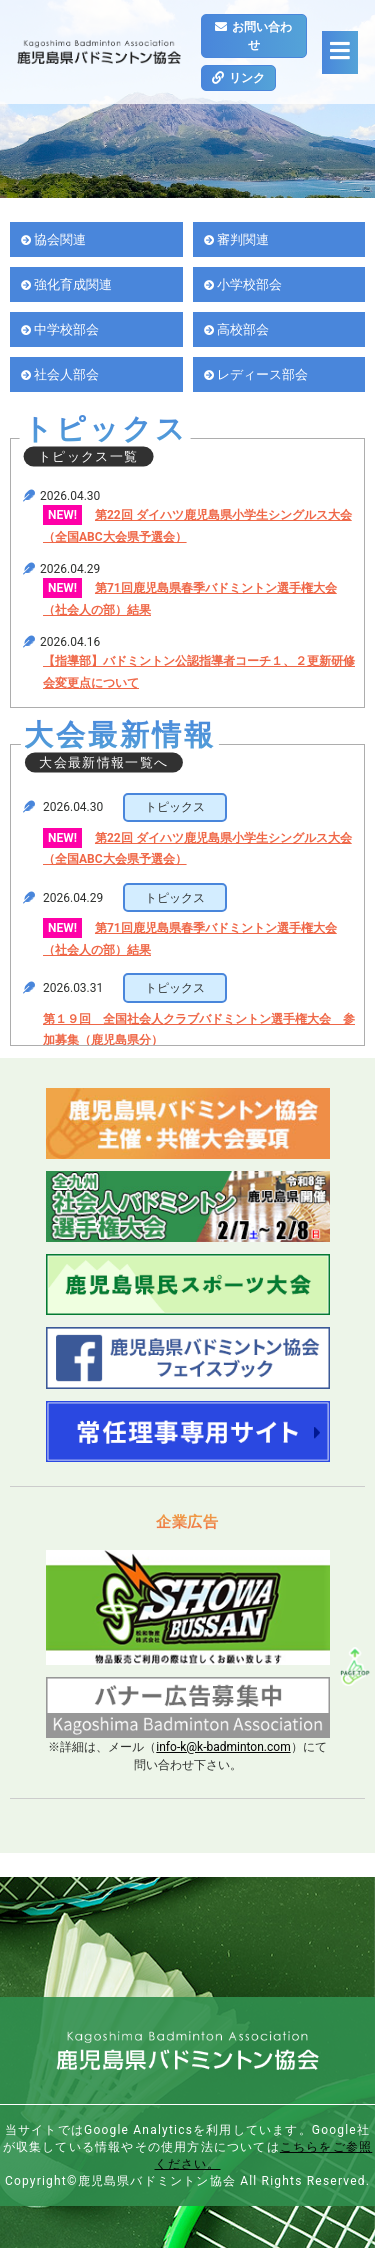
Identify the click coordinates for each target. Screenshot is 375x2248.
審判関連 (243, 239)
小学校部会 (249, 284)
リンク (247, 78)
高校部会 (243, 329)
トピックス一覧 (88, 456)
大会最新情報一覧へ (103, 761)
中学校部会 (66, 329)
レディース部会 (262, 374)
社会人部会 (66, 374)
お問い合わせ (262, 36)
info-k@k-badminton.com (223, 1747)
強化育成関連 (73, 284)
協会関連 (60, 239)
